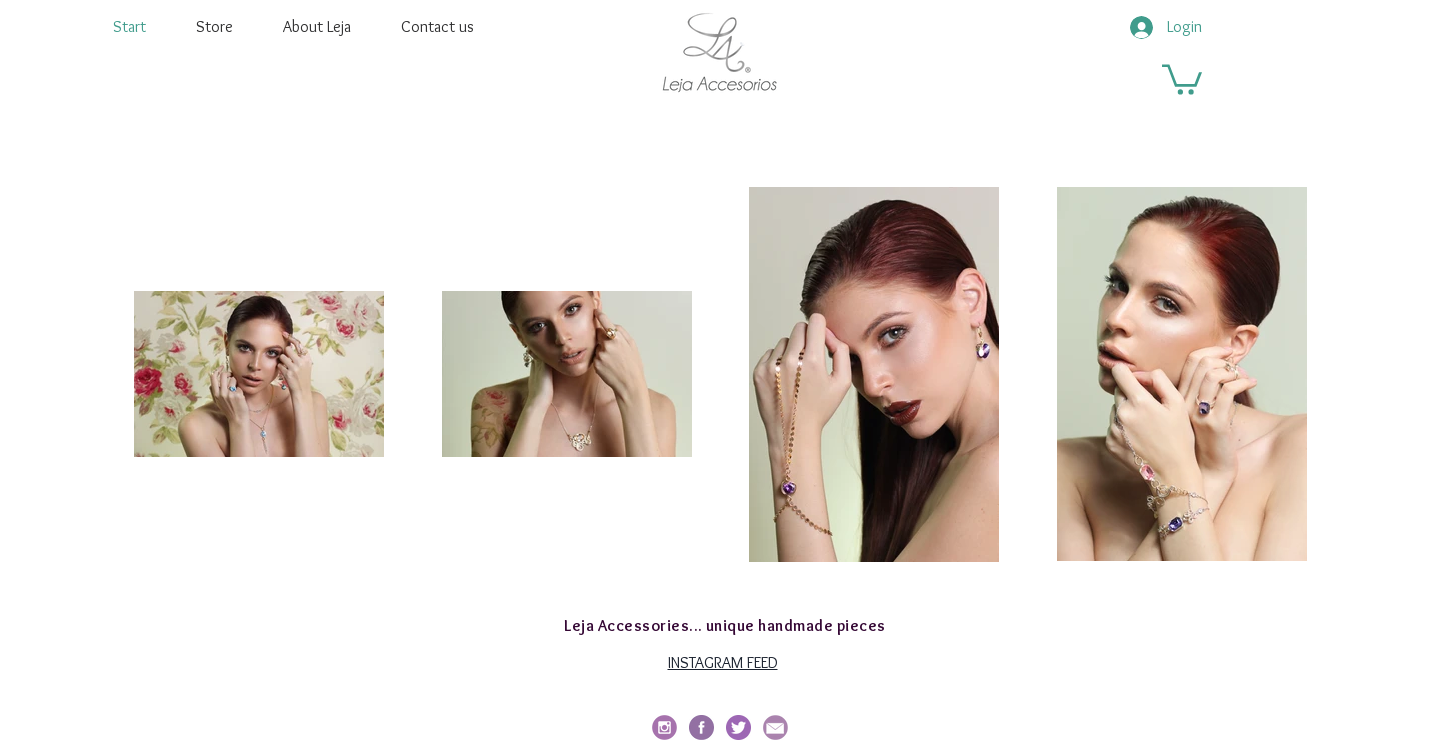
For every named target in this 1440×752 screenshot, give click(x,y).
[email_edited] (775, 727)
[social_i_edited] (664, 727)
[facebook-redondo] (701, 727)
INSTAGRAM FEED (723, 662)
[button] (1182, 78)
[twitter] (738, 727)
